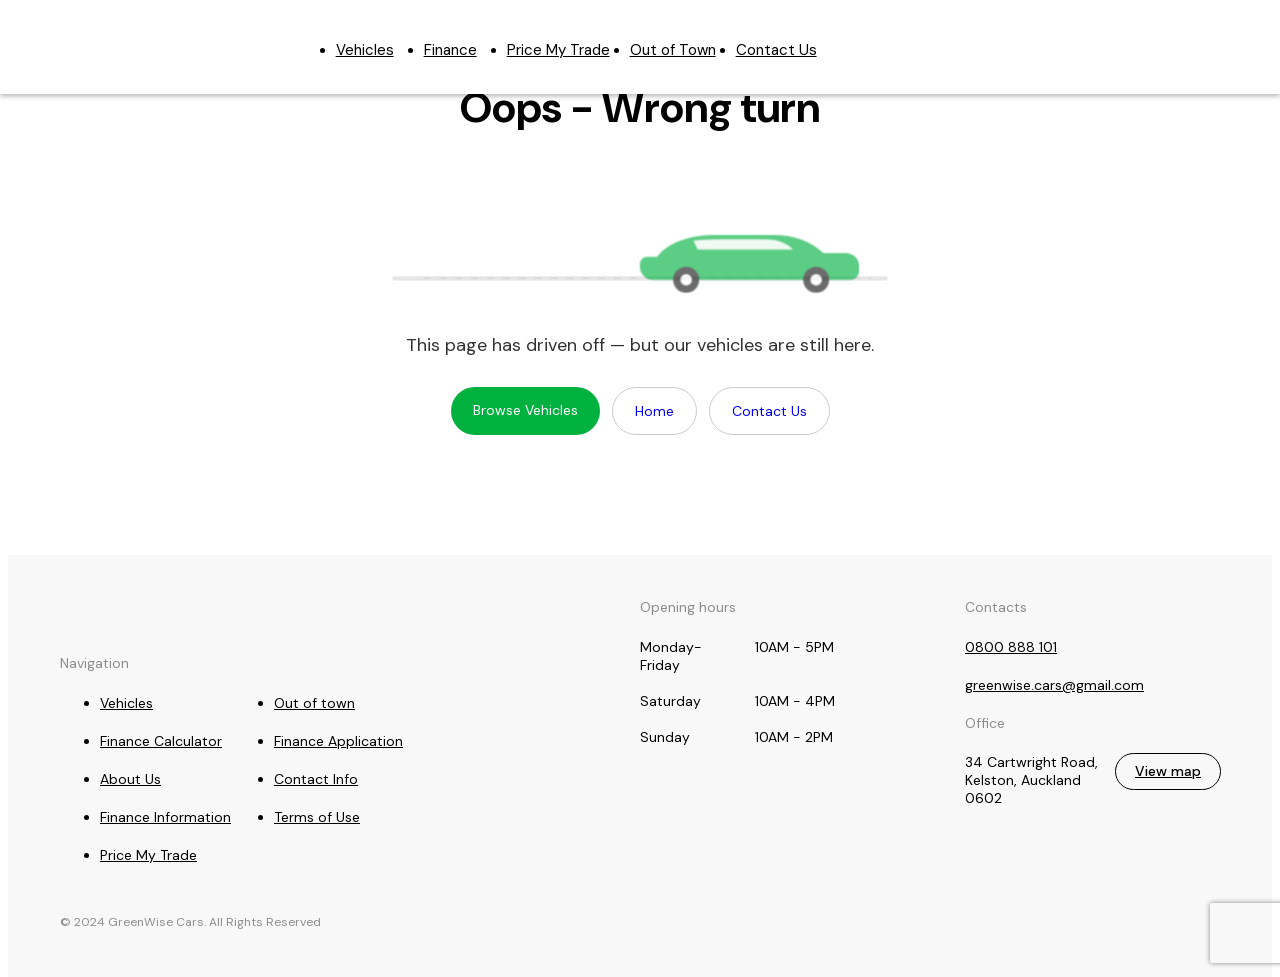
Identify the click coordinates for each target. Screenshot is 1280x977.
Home (654, 411)
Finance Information (165, 817)
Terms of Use (317, 817)
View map (1168, 771)
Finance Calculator (161, 741)
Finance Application (338, 741)
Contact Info (316, 779)
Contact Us (776, 50)
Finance (450, 50)
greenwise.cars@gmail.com (1197, 37)
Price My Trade (558, 50)
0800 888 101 (1131, 37)
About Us (130, 779)
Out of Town (673, 50)
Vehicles (365, 50)
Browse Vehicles (525, 410)
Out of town (314, 703)
